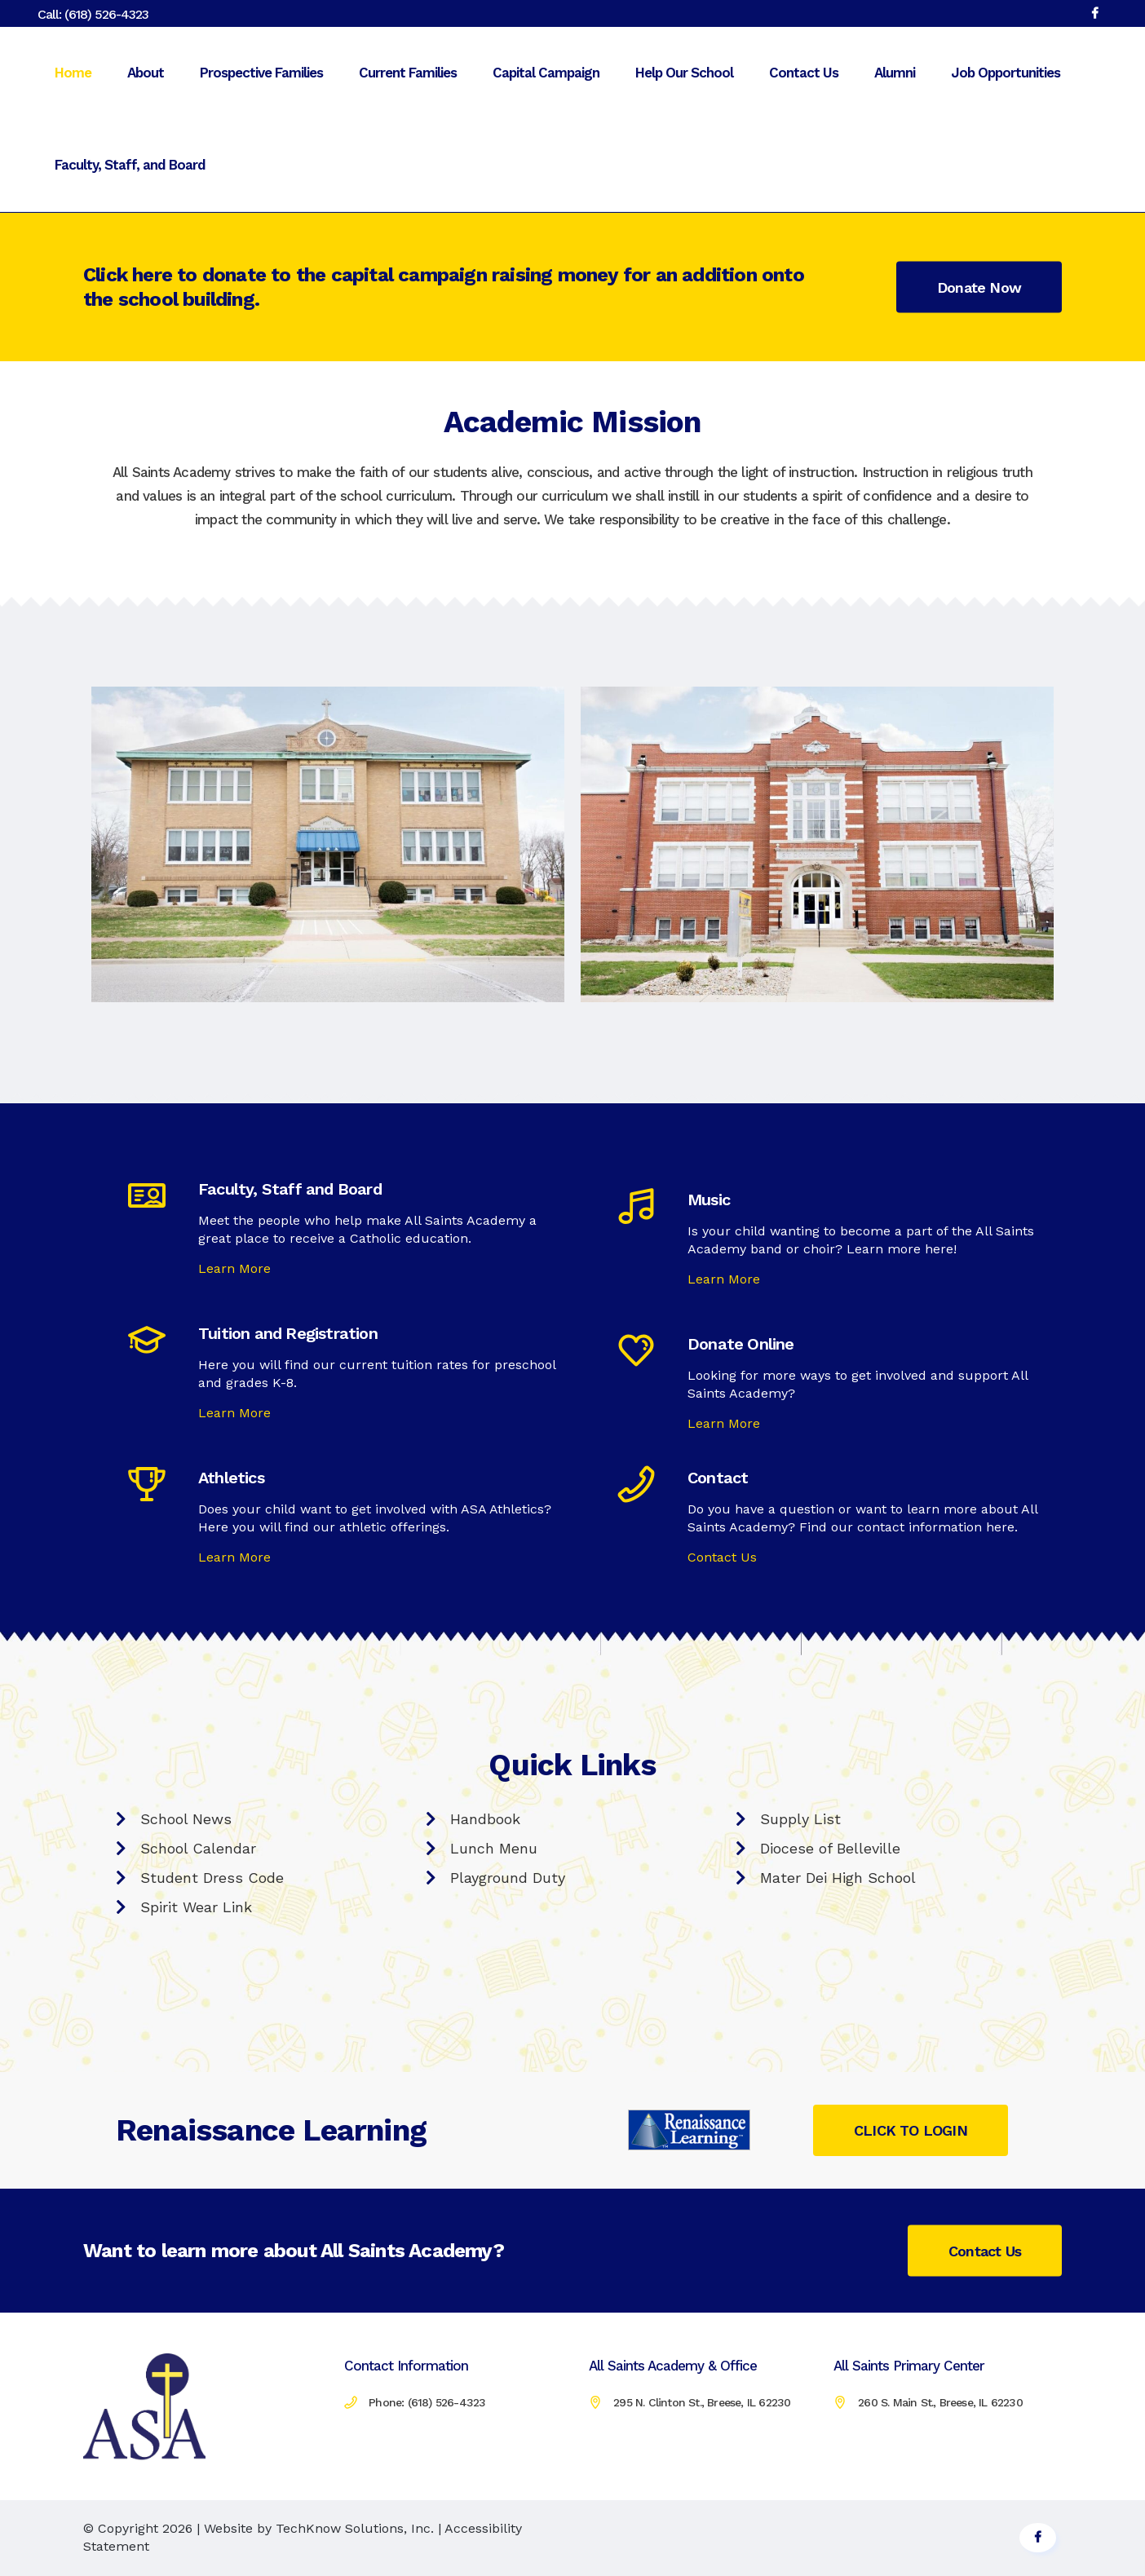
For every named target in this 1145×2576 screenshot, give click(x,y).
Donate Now (979, 287)
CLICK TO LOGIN (910, 2130)
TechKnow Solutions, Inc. (355, 2528)
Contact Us (722, 1557)
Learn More (234, 1268)
